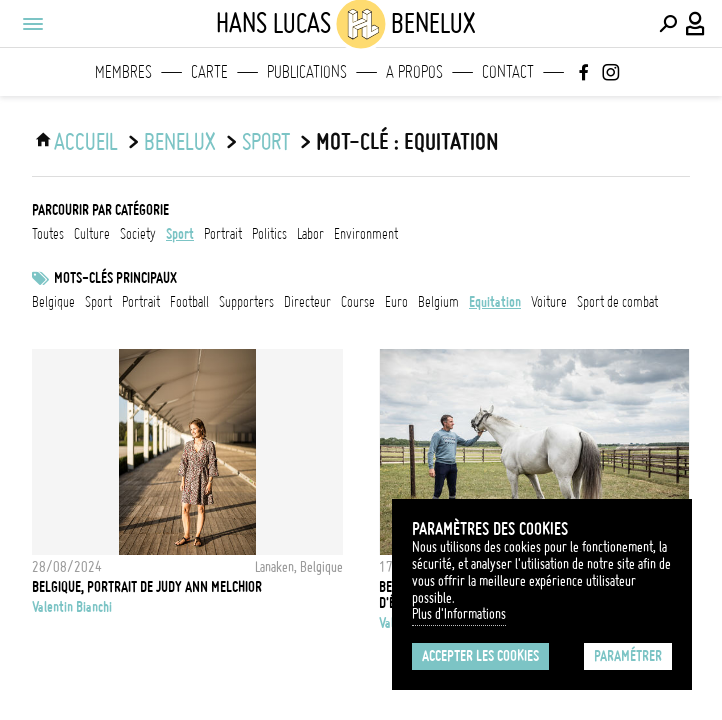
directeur (307, 302)
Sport (98, 302)
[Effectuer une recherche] (668, 24)
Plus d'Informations (459, 614)
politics (269, 234)
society (138, 234)
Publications (307, 72)
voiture (549, 302)
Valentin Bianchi (72, 607)
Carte (209, 72)
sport (266, 142)
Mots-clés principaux (115, 278)
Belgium (438, 302)
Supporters (246, 302)
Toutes (48, 234)
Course (358, 302)
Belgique (53, 302)
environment (366, 234)
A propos (414, 72)
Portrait (141, 302)
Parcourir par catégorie (100, 210)
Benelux (180, 142)
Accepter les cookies (480, 656)
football (189, 302)
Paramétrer (628, 656)
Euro (396, 302)
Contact (508, 72)
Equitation (495, 302)
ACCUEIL (86, 142)
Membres (123, 72)
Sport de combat (617, 302)
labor (310, 234)
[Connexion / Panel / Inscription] (696, 24)
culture (92, 234)
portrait (223, 234)
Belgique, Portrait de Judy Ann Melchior (147, 587)
